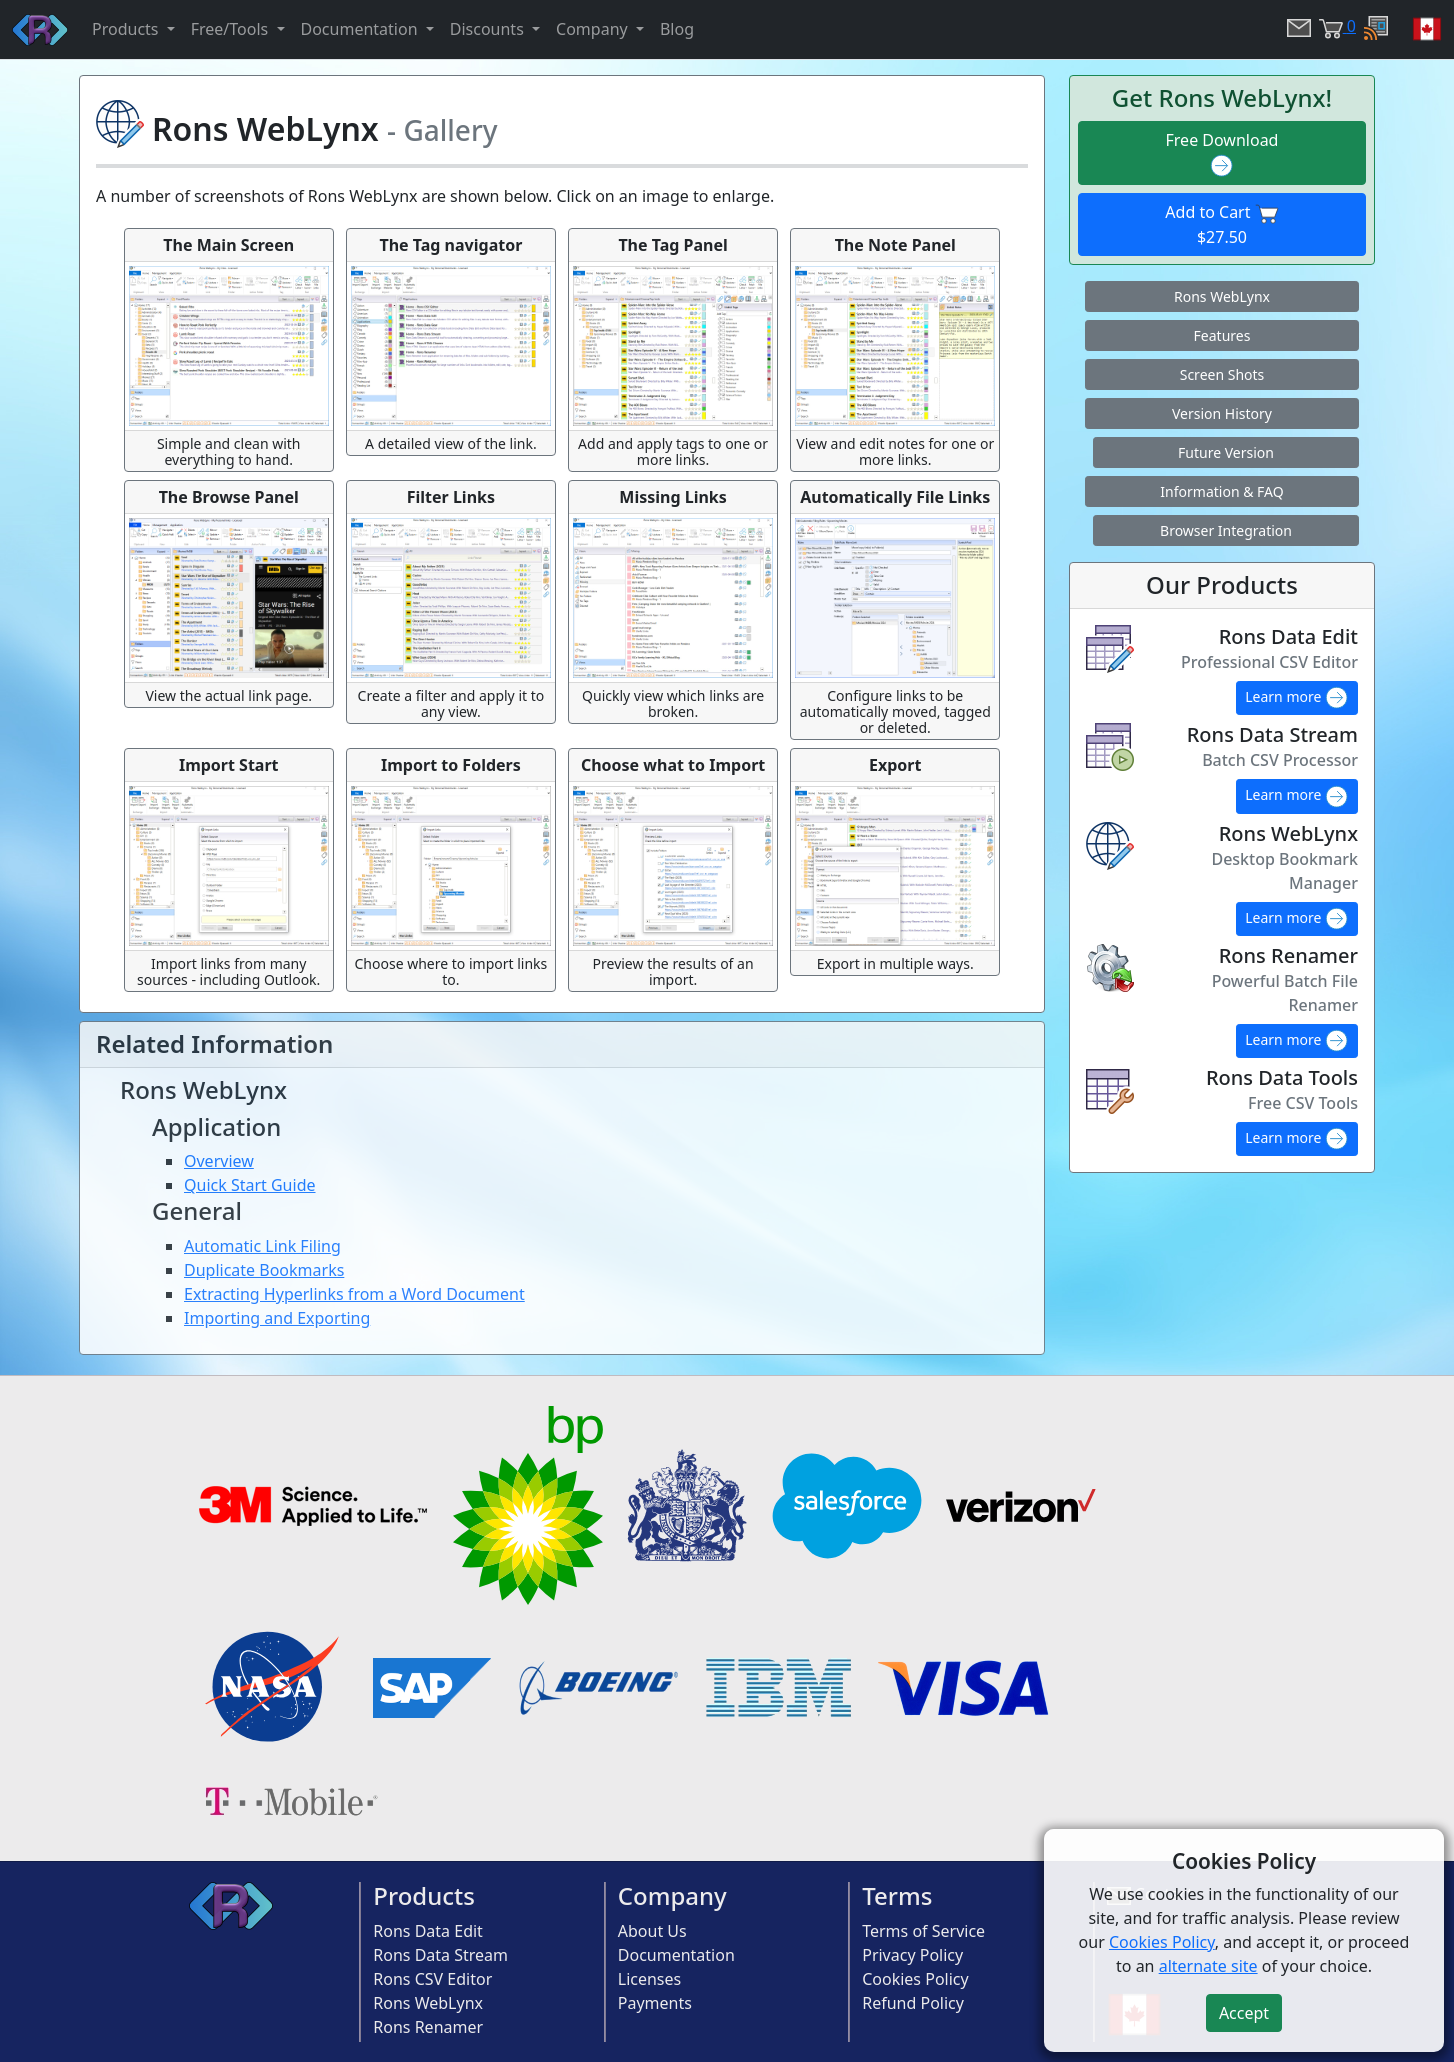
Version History (1222, 413)
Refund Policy (913, 2003)
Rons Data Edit (428, 1931)
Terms (897, 1895)
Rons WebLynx (1222, 296)
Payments (655, 2003)
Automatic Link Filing (262, 1246)
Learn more (1297, 698)
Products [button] (127, 29)
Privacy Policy (912, 1955)
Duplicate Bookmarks (264, 1270)
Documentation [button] (361, 29)
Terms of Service (923, 1931)
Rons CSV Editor (432, 1979)
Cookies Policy (915, 1979)
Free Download (1222, 153)
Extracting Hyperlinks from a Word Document (354, 1294)
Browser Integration (1226, 530)
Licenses (649, 1979)
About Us (652, 1931)
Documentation (676, 1955)
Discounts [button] (489, 29)
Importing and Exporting (277, 1318)
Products (424, 1895)
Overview (219, 1161)
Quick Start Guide (250, 1185)
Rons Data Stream (440, 1955)
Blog (677, 29)
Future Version (1226, 452)
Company (672, 1895)
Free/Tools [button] (232, 29)
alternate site (1208, 1966)
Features (1222, 335)
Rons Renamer (428, 2027)
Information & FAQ (1221, 491)
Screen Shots (1222, 374)
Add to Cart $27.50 (1221, 225)
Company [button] (594, 29)
